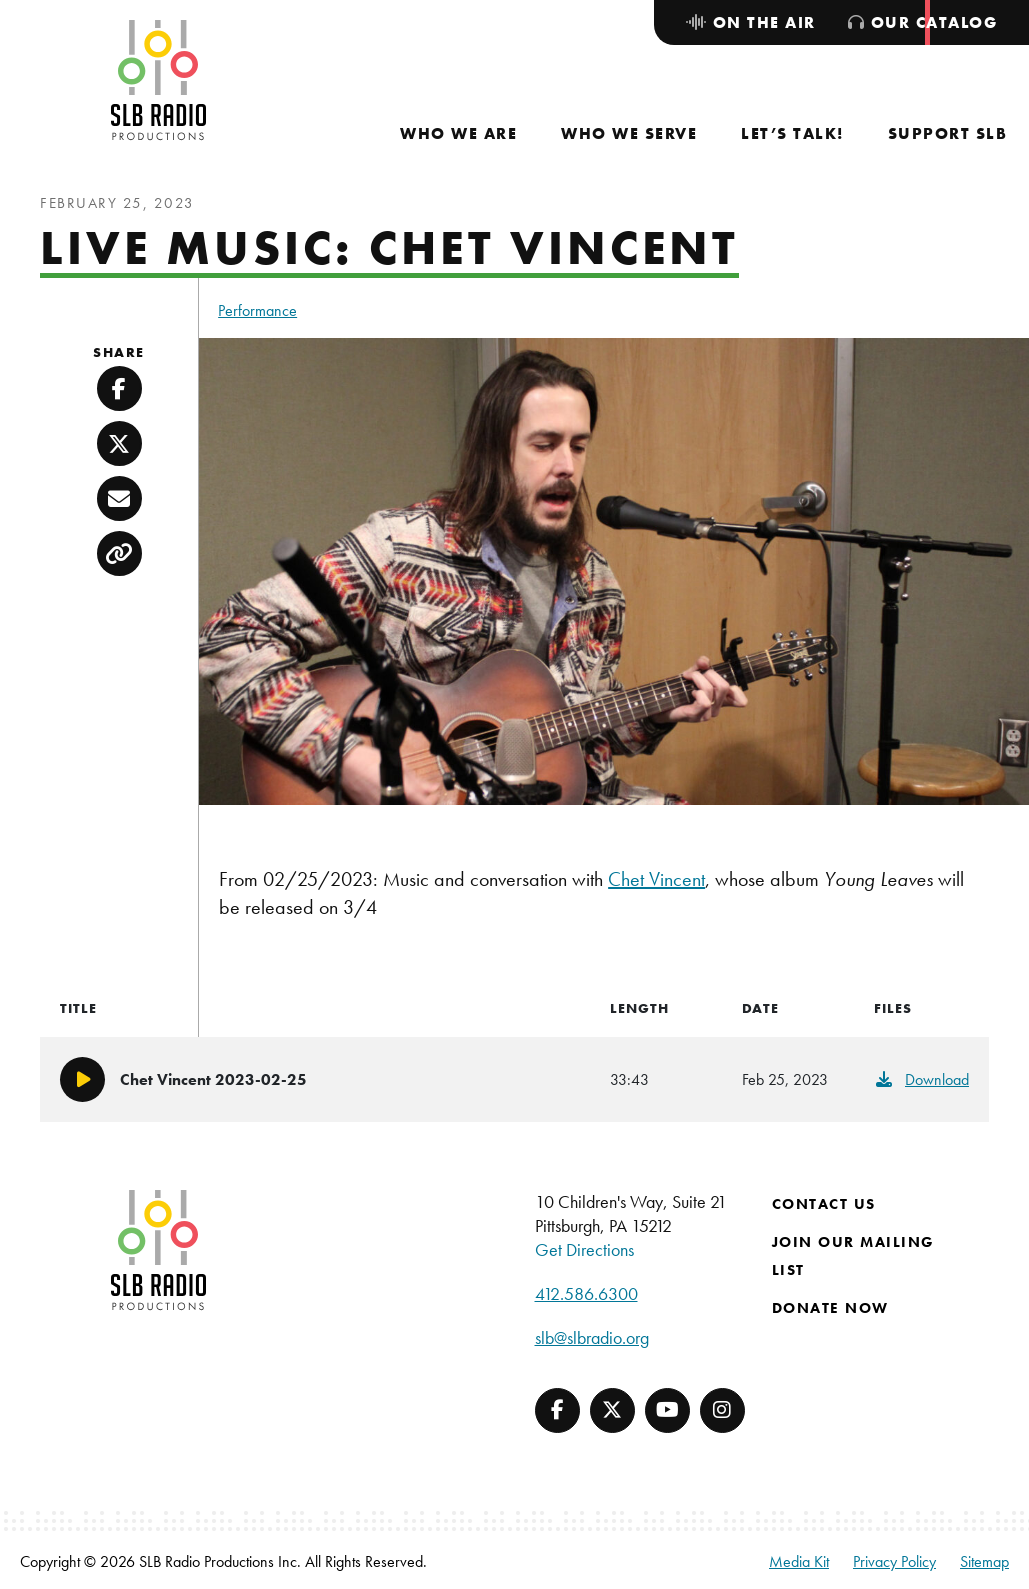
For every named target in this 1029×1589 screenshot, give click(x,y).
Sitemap (984, 1561)
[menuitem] (458, 133)
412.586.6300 (586, 1293)
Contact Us (824, 1204)
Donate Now (830, 1308)
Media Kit (799, 1561)
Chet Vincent (656, 879)
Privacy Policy (894, 1561)
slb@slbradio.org (592, 1337)
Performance (257, 310)
